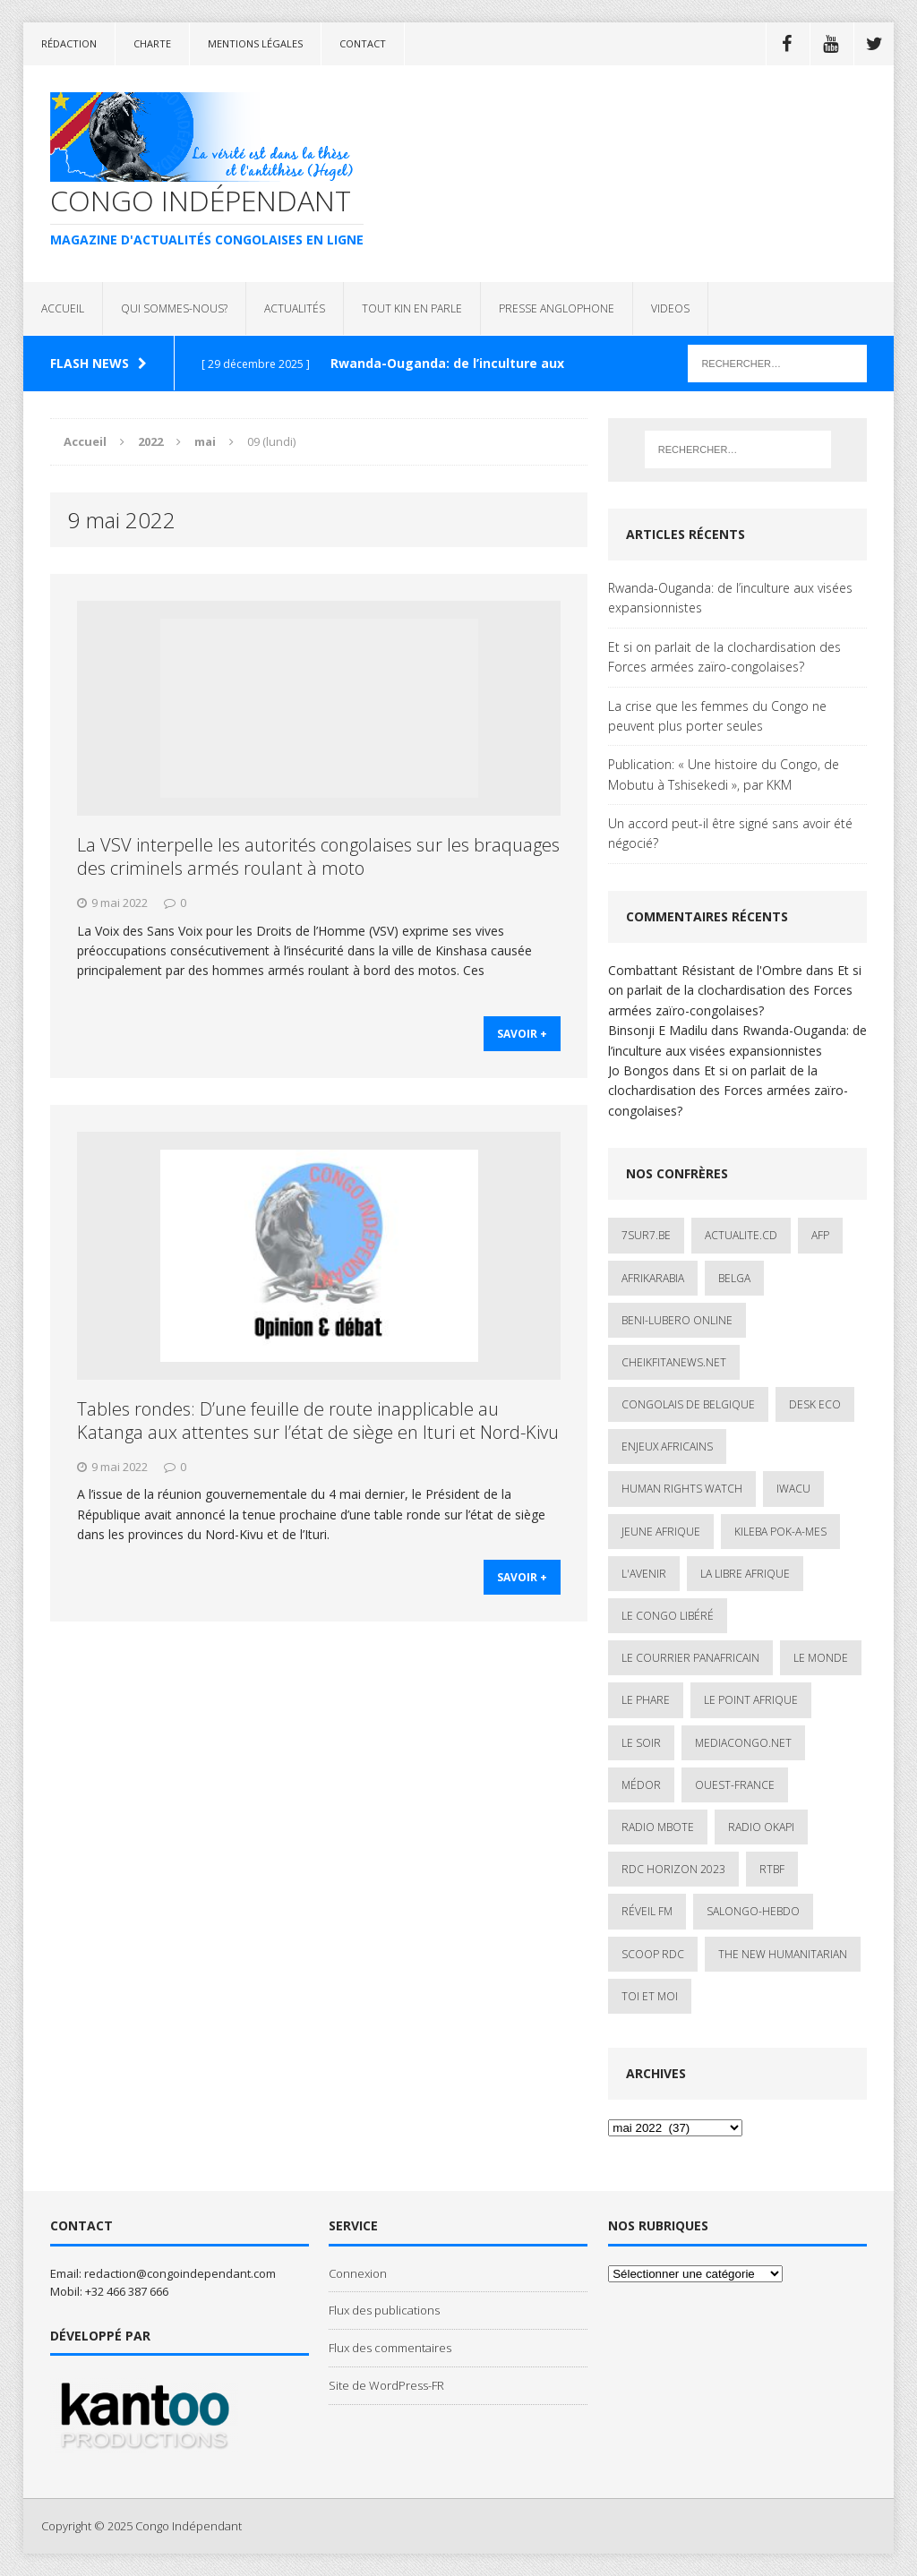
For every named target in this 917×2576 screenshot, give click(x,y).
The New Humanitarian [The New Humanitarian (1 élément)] (782, 1954)
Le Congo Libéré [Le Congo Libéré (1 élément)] (667, 1615)
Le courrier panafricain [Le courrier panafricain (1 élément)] (690, 1657)
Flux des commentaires (390, 2348)
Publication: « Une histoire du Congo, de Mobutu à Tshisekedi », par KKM (723, 774)
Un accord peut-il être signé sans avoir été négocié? (730, 833)
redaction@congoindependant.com (180, 2273)
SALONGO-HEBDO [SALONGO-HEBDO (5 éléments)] (753, 1911)
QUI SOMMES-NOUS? (174, 308)
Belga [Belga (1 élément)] (734, 1278)
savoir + (522, 1034)
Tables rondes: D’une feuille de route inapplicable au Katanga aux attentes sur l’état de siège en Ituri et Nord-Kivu (318, 1421)
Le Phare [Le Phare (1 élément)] (645, 1699)
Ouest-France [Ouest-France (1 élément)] (735, 1785)
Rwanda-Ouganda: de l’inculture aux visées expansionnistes (730, 597)
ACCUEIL (62, 308)
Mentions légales (255, 43)
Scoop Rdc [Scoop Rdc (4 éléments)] (652, 1954)
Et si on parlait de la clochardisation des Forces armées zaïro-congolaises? (724, 656)
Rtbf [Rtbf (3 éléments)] (771, 1869)
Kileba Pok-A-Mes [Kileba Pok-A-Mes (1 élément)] (780, 1531)
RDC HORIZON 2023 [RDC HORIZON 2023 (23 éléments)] (673, 1869)
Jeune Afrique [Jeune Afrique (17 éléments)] (660, 1531)
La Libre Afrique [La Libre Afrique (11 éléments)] (745, 1573)
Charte (152, 43)
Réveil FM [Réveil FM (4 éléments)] (647, 1911)
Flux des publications (384, 2310)
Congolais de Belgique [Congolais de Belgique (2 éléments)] (688, 1404)
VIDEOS (670, 308)
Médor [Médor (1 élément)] (641, 1785)
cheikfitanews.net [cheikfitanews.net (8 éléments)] (673, 1362)
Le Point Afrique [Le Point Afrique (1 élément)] (751, 1699)
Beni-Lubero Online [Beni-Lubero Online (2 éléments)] (677, 1320)
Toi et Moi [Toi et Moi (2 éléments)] (649, 1996)
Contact (362, 43)
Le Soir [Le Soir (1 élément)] (641, 1742)
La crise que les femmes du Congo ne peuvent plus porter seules (717, 715)
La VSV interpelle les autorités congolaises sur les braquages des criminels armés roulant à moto (318, 856)
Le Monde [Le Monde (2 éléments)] (820, 1657)
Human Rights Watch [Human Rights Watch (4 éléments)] (681, 1488)
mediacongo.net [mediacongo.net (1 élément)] (743, 1742)
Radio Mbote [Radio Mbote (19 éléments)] (657, 1827)
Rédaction (69, 43)
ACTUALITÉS (294, 308)
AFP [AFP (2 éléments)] (820, 1235)
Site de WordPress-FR (386, 2385)
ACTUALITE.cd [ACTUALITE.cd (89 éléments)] (741, 1235)
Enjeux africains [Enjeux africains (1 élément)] (667, 1446)
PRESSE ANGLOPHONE (556, 308)
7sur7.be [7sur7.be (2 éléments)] (646, 1235)
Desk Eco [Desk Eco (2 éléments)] (815, 1404)
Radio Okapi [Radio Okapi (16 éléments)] (761, 1827)
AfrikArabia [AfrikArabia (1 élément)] (652, 1278)
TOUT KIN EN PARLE (412, 308)
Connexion (358, 2273)
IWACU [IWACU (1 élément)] (793, 1488)
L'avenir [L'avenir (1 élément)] (643, 1573)
